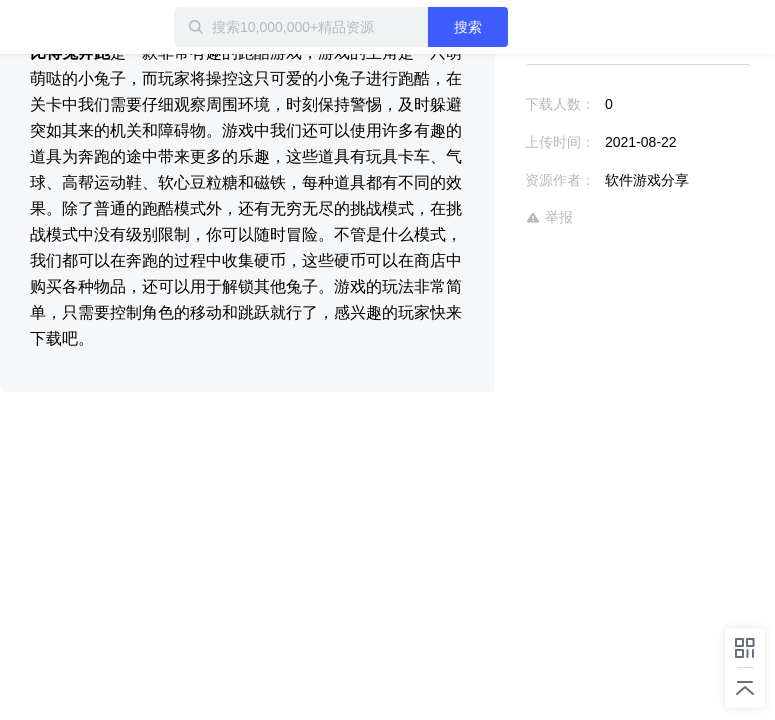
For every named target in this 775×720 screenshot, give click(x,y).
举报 (549, 217)
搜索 (468, 27)
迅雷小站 (105, 27)
